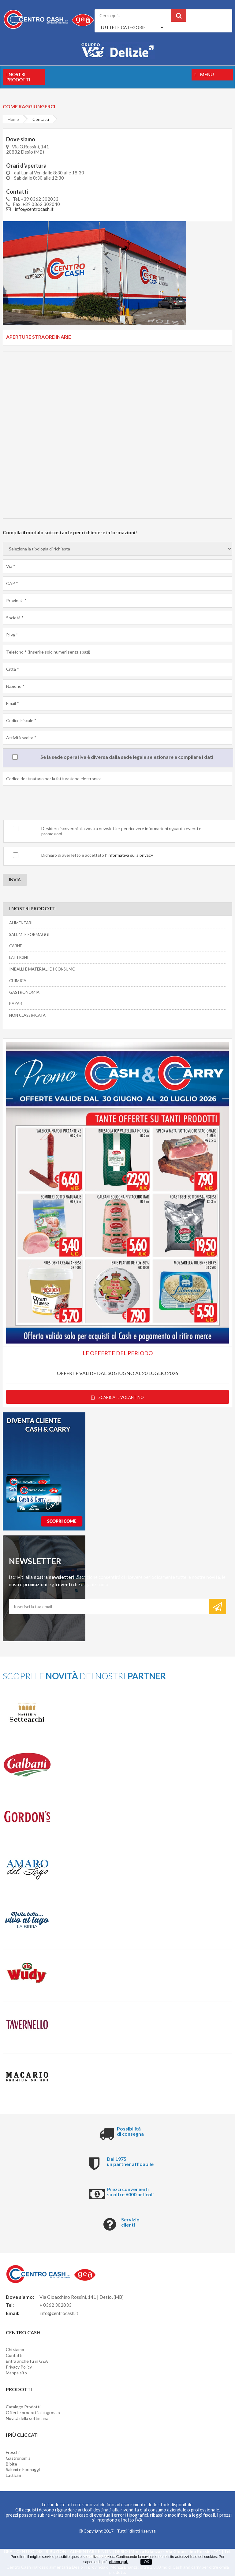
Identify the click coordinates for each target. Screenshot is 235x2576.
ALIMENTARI (20, 922)
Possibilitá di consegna (130, 2131)
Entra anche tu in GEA (27, 2361)
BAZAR (15, 1003)
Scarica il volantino (117, 1397)
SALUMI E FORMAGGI (29, 934)
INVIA (15, 879)
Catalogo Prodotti (23, 2406)
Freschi (13, 2452)
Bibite (11, 2463)
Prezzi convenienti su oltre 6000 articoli (130, 2192)
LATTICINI (18, 957)
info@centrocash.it (34, 209)
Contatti (14, 2355)
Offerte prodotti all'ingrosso (33, 2412)
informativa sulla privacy (130, 855)
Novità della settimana (27, 2418)
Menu (204, 74)
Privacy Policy (19, 2366)
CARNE (15, 945)
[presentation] (49, 804)
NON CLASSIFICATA (27, 1015)
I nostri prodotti (18, 77)
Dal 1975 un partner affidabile (130, 2161)
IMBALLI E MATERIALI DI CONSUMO (42, 969)
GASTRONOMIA (24, 992)
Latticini (13, 2475)
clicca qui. (118, 2561)
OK (146, 2562)
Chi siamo (15, 2349)
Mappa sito (16, 2372)
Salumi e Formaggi (23, 2469)
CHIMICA (17, 980)
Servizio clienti (130, 2222)
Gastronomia (18, 2458)
